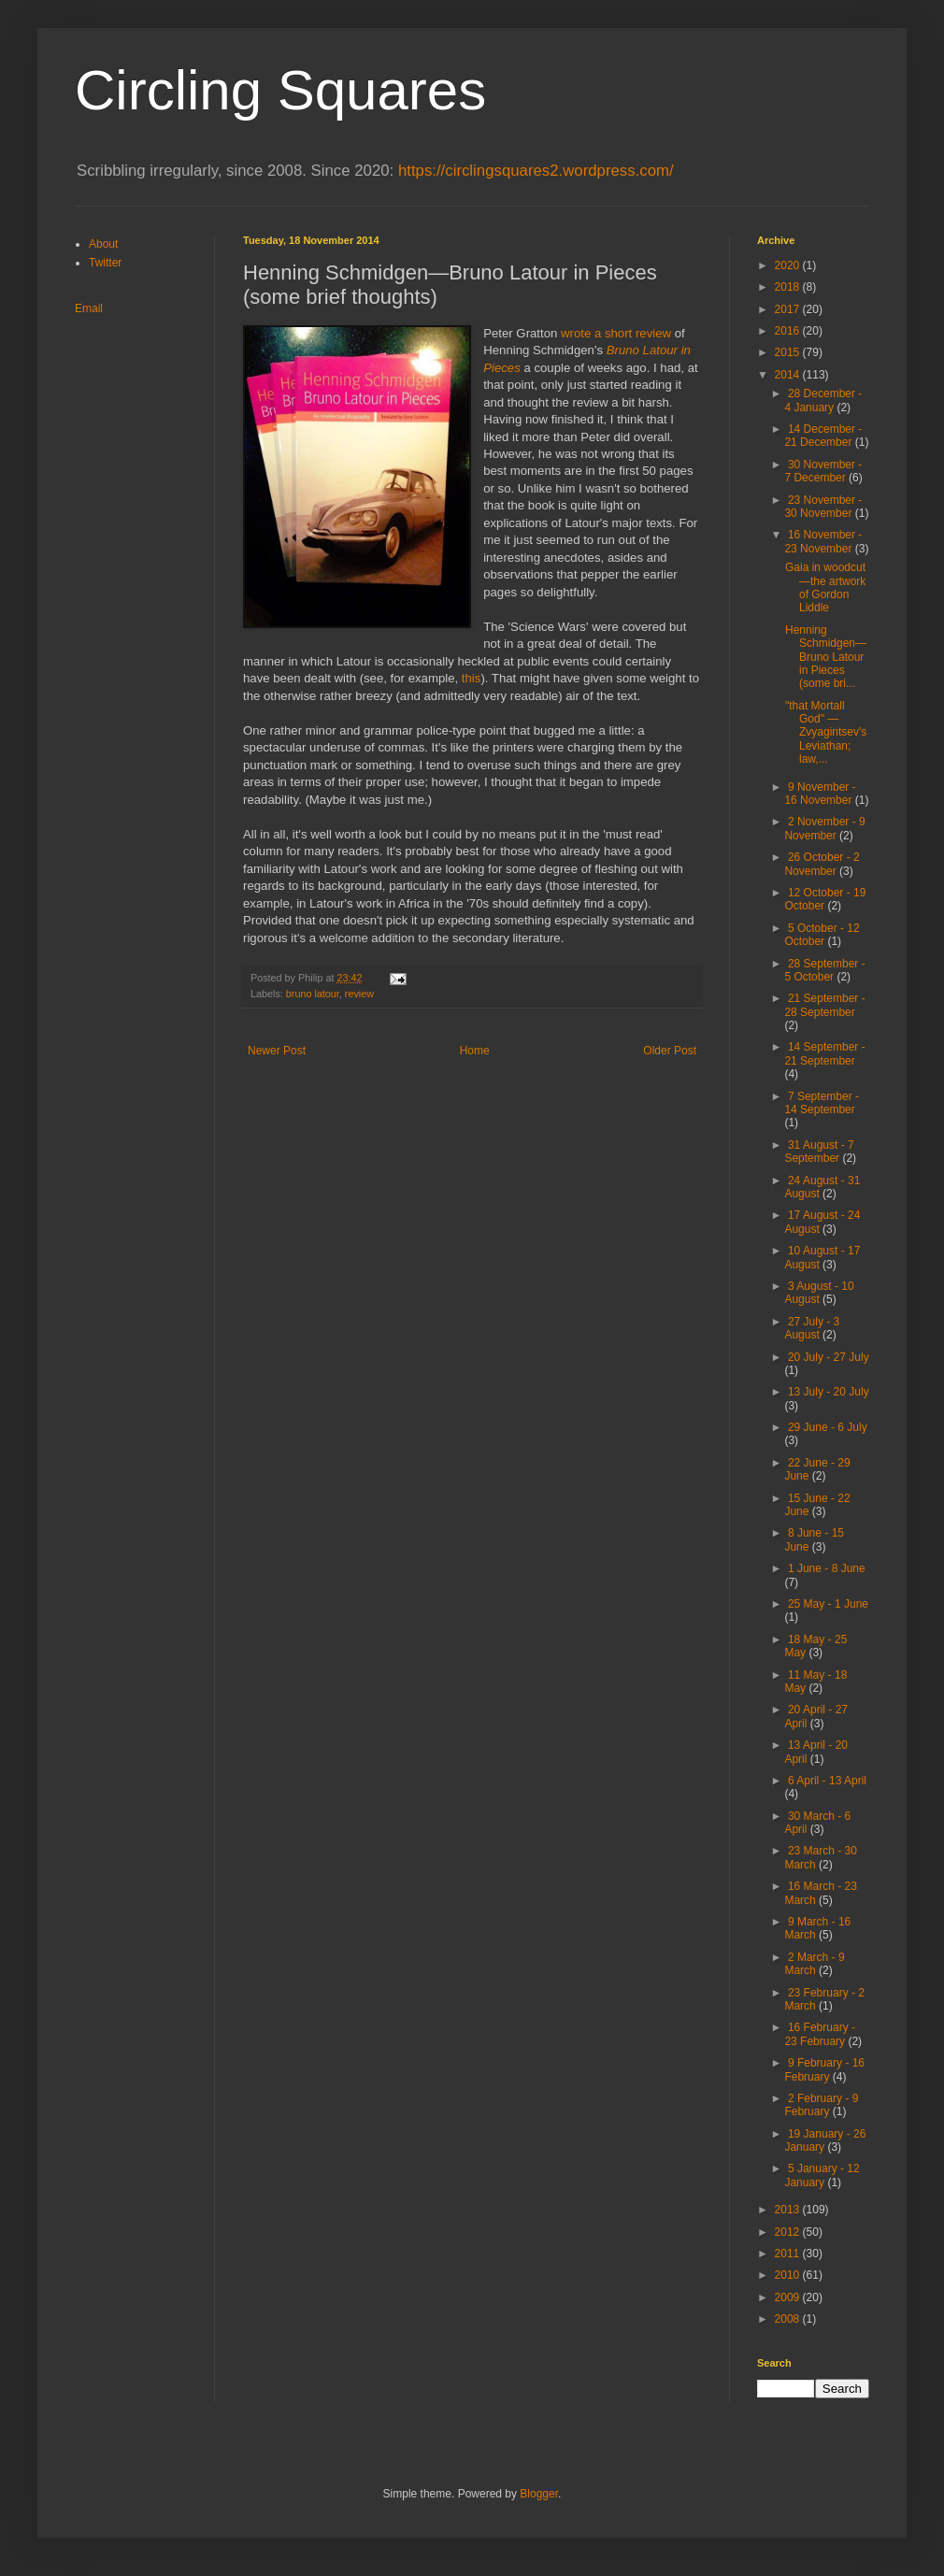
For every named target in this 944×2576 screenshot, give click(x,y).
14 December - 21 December (823, 435)
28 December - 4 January (823, 400)
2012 (789, 2232)
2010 (789, 2275)
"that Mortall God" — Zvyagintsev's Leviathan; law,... (825, 732)
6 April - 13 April (827, 1780)
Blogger (539, 2493)
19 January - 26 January (824, 2140)
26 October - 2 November (821, 864)
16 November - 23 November (823, 541)
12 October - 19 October (824, 899)
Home (475, 1050)
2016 (789, 330)
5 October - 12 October (821, 935)
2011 (789, 2253)
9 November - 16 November (819, 793)
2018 (789, 286)
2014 (789, 374)
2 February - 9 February (821, 2105)
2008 (789, 2319)
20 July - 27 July (828, 1357)
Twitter (105, 262)
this (471, 678)
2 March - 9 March (814, 1964)
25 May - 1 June (828, 1603)
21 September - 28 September (824, 1005)
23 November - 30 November (823, 507)
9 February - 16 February (824, 2069)
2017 (789, 309)
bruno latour (312, 993)
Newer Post (277, 1050)
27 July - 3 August (811, 1328)
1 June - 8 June (826, 1568)
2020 (789, 265)
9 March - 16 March (817, 1928)
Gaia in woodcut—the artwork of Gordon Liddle (825, 587)
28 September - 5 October (824, 970)
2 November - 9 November (824, 828)
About (103, 243)
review (359, 993)
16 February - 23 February (819, 2034)
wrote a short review (616, 333)
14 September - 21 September (824, 1053)
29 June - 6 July (827, 1427)
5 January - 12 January (821, 2175)
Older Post (669, 1050)
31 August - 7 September (818, 1151)
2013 (789, 2209)
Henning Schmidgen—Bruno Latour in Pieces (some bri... (825, 657)
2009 (789, 2297)
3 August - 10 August (818, 1293)
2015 (789, 352)
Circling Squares (280, 90)
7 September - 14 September (821, 1103)
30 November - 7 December (823, 471)
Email (89, 308)
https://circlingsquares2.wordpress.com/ (536, 170)
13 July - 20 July (828, 1391)
